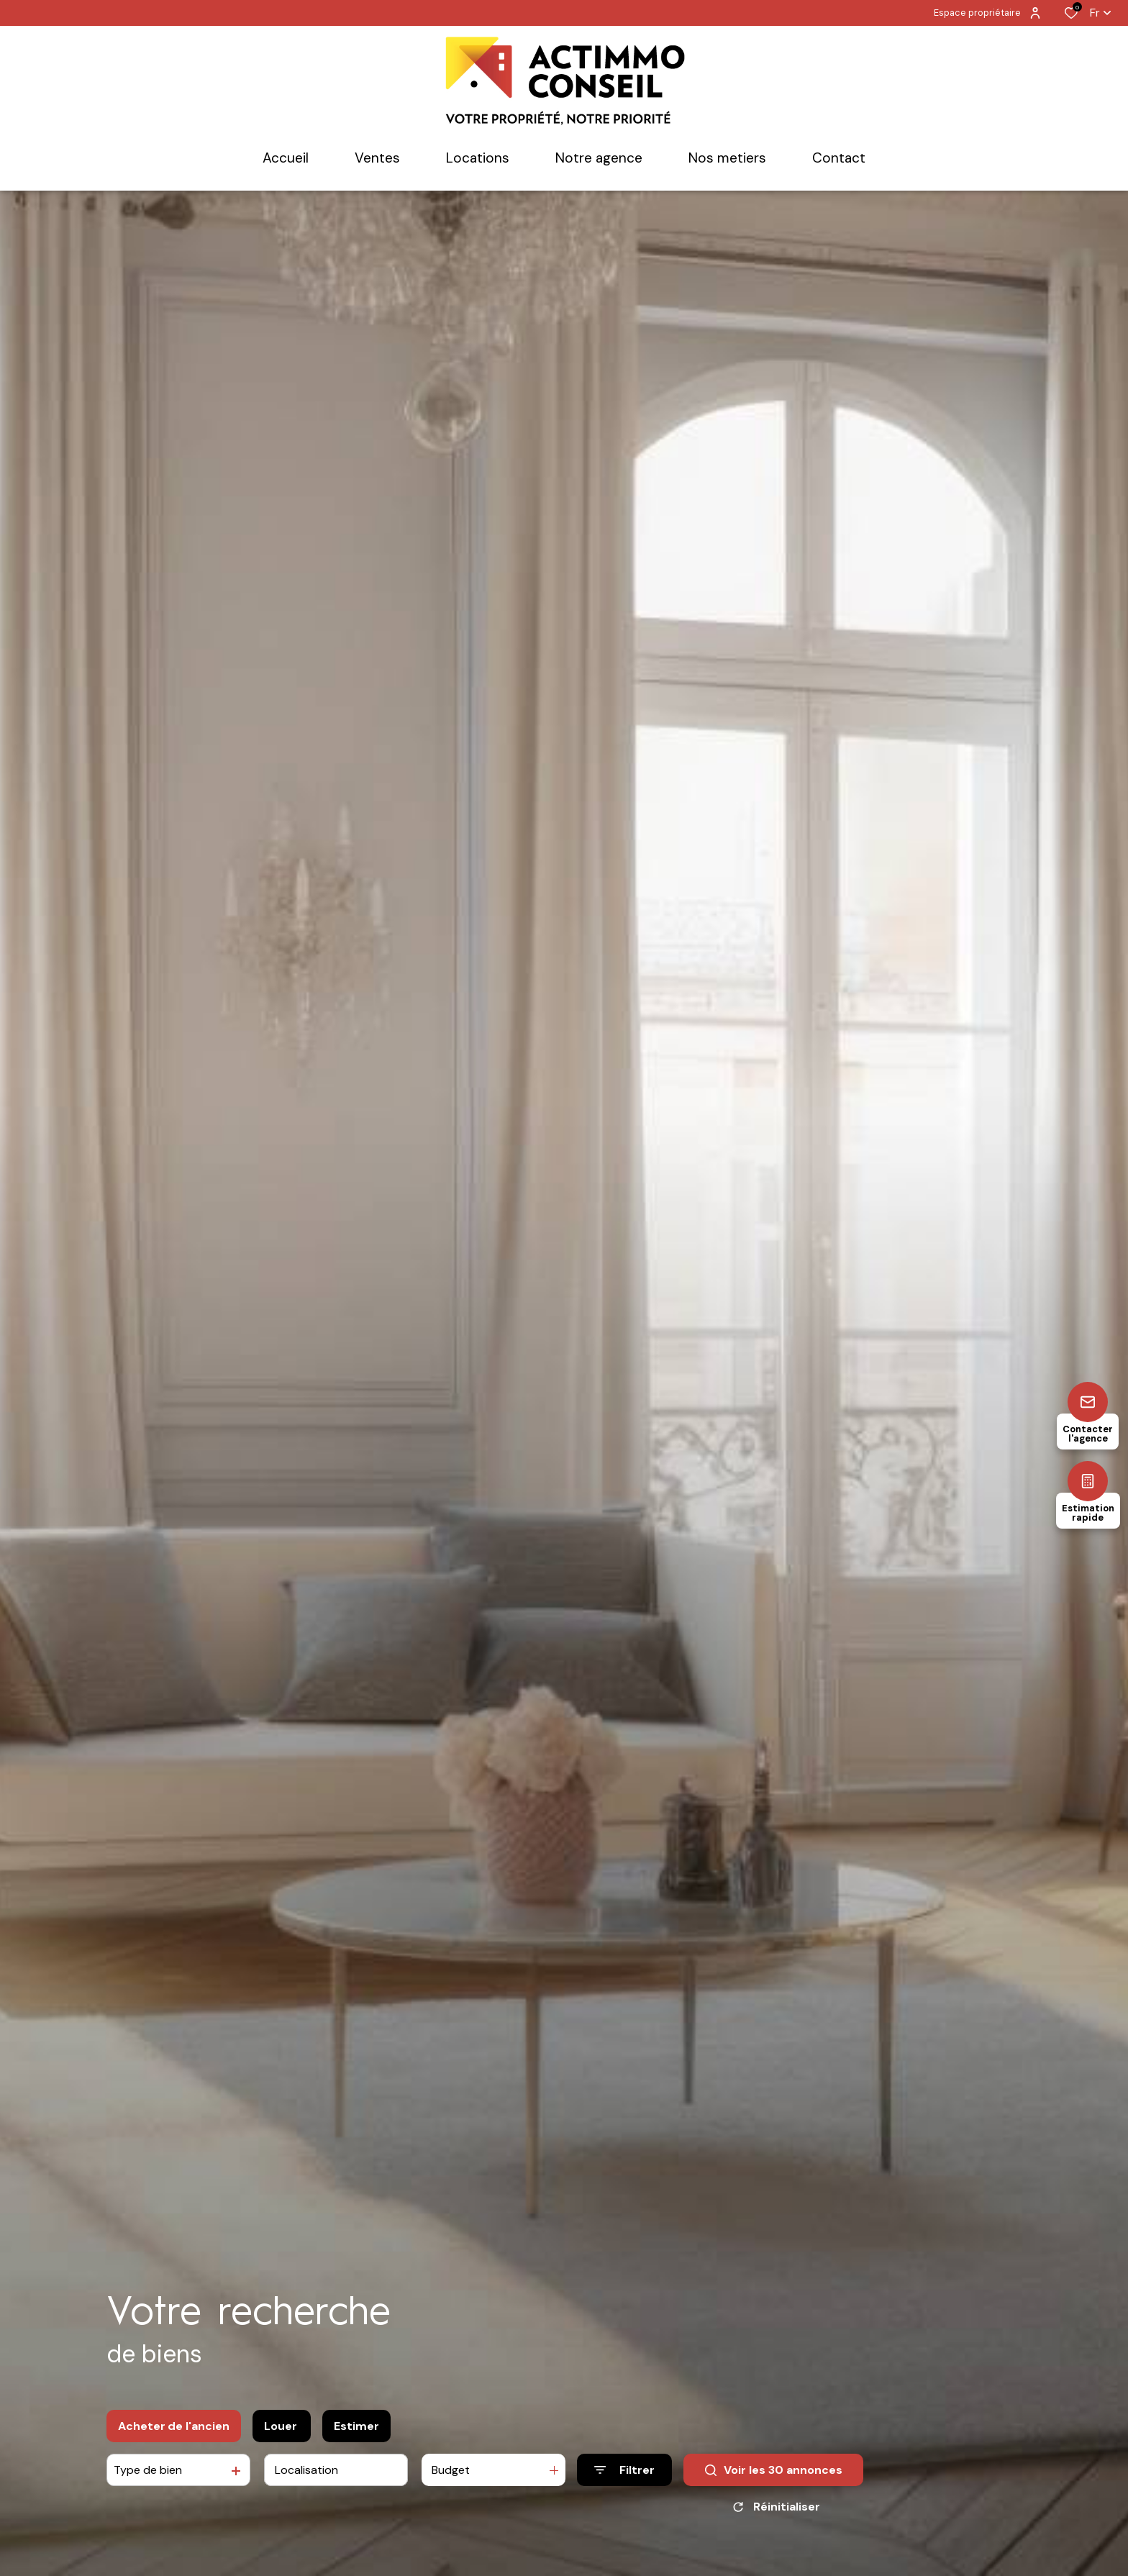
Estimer (356, 2426)
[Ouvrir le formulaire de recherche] (624, 2470)
